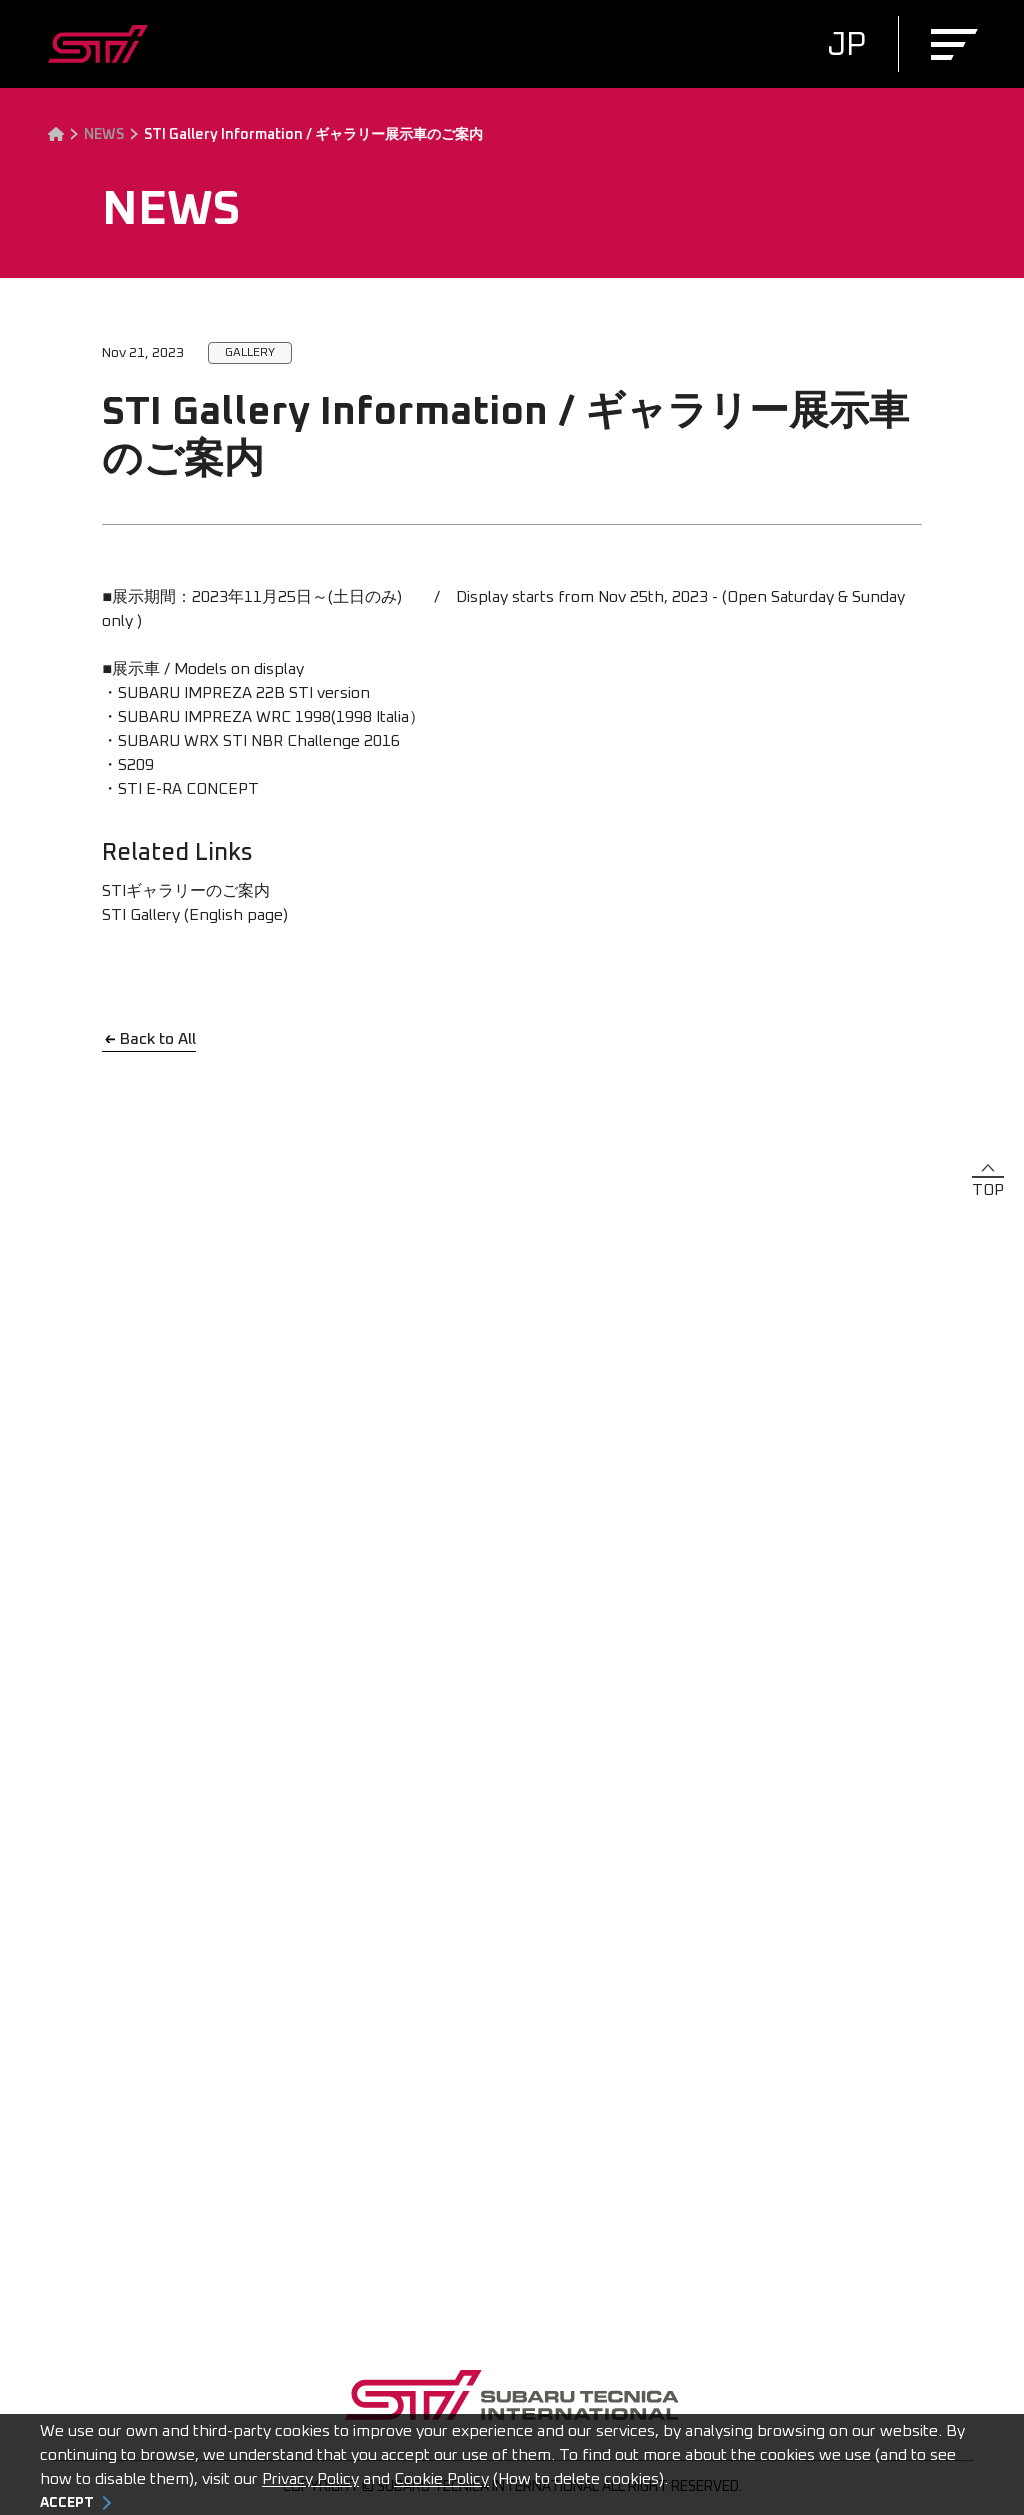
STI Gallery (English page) (195, 915)
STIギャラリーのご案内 (186, 891)
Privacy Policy (310, 2479)
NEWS (104, 135)
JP (846, 46)
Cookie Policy (441, 2479)
